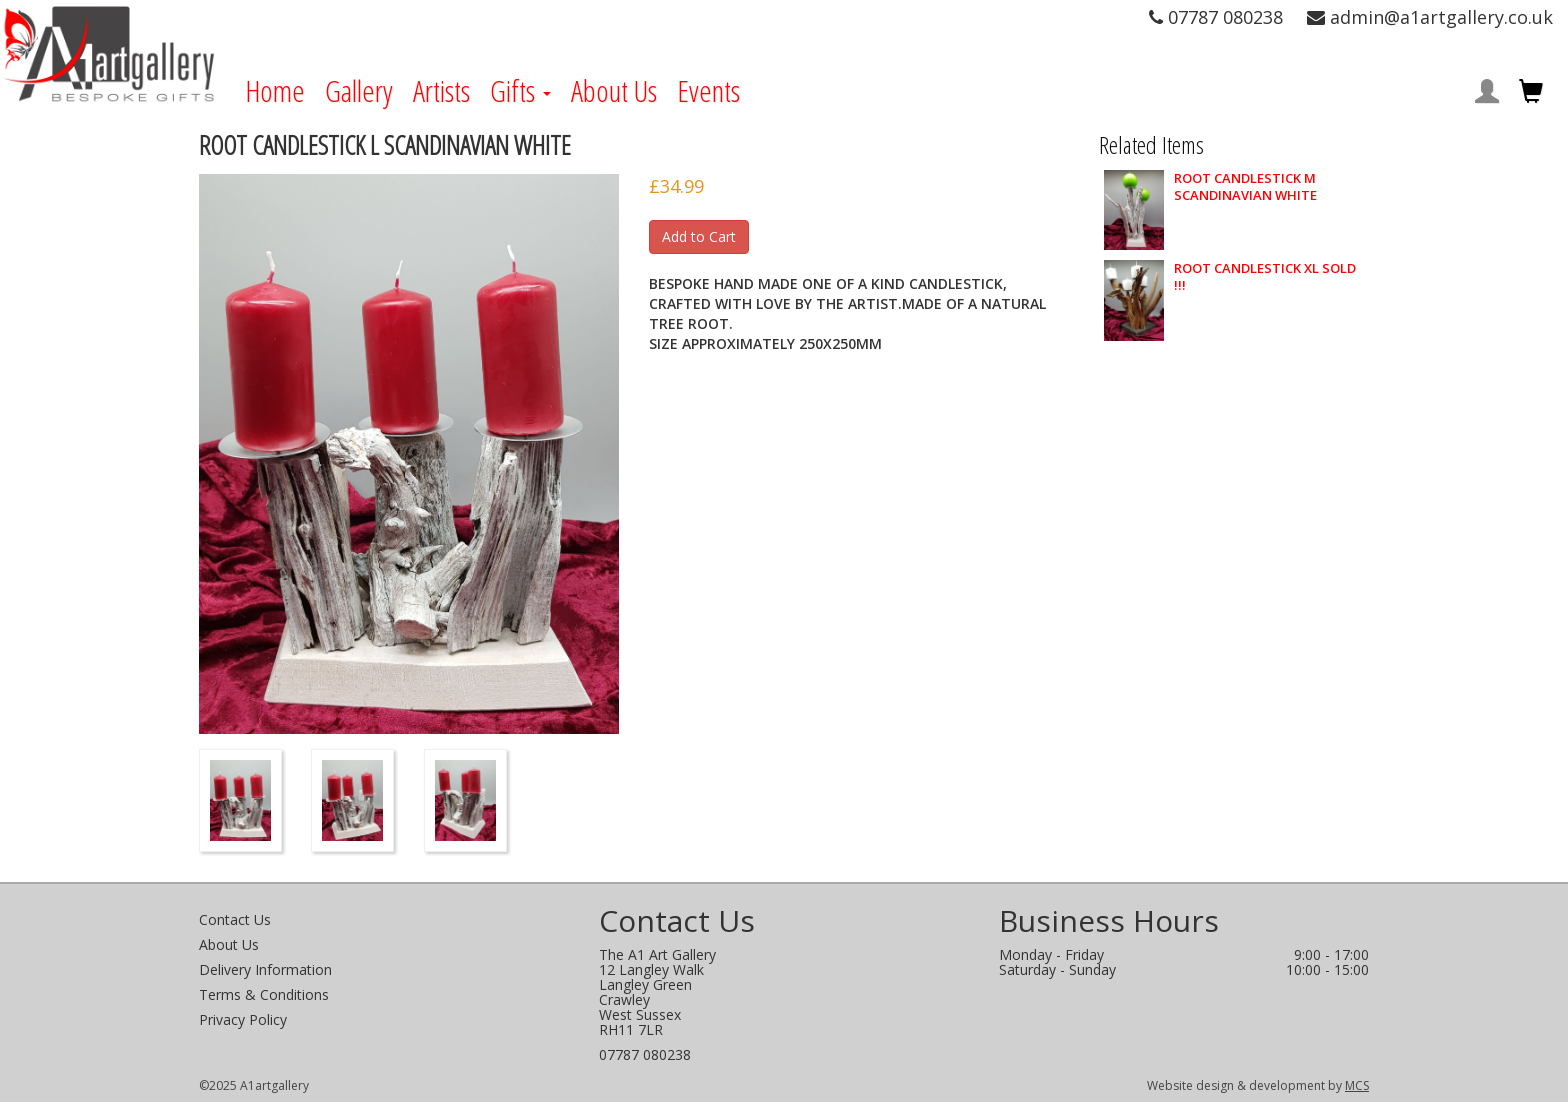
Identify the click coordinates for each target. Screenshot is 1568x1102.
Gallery (359, 91)
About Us (614, 91)
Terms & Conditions (264, 994)
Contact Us (235, 919)
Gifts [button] (520, 91)
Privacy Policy (243, 1019)
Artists (441, 91)
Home (275, 91)
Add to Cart (699, 236)
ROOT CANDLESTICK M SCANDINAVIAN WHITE (1245, 187)
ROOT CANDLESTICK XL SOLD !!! (1265, 277)
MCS (1357, 1085)
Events (708, 91)
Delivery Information (265, 969)
